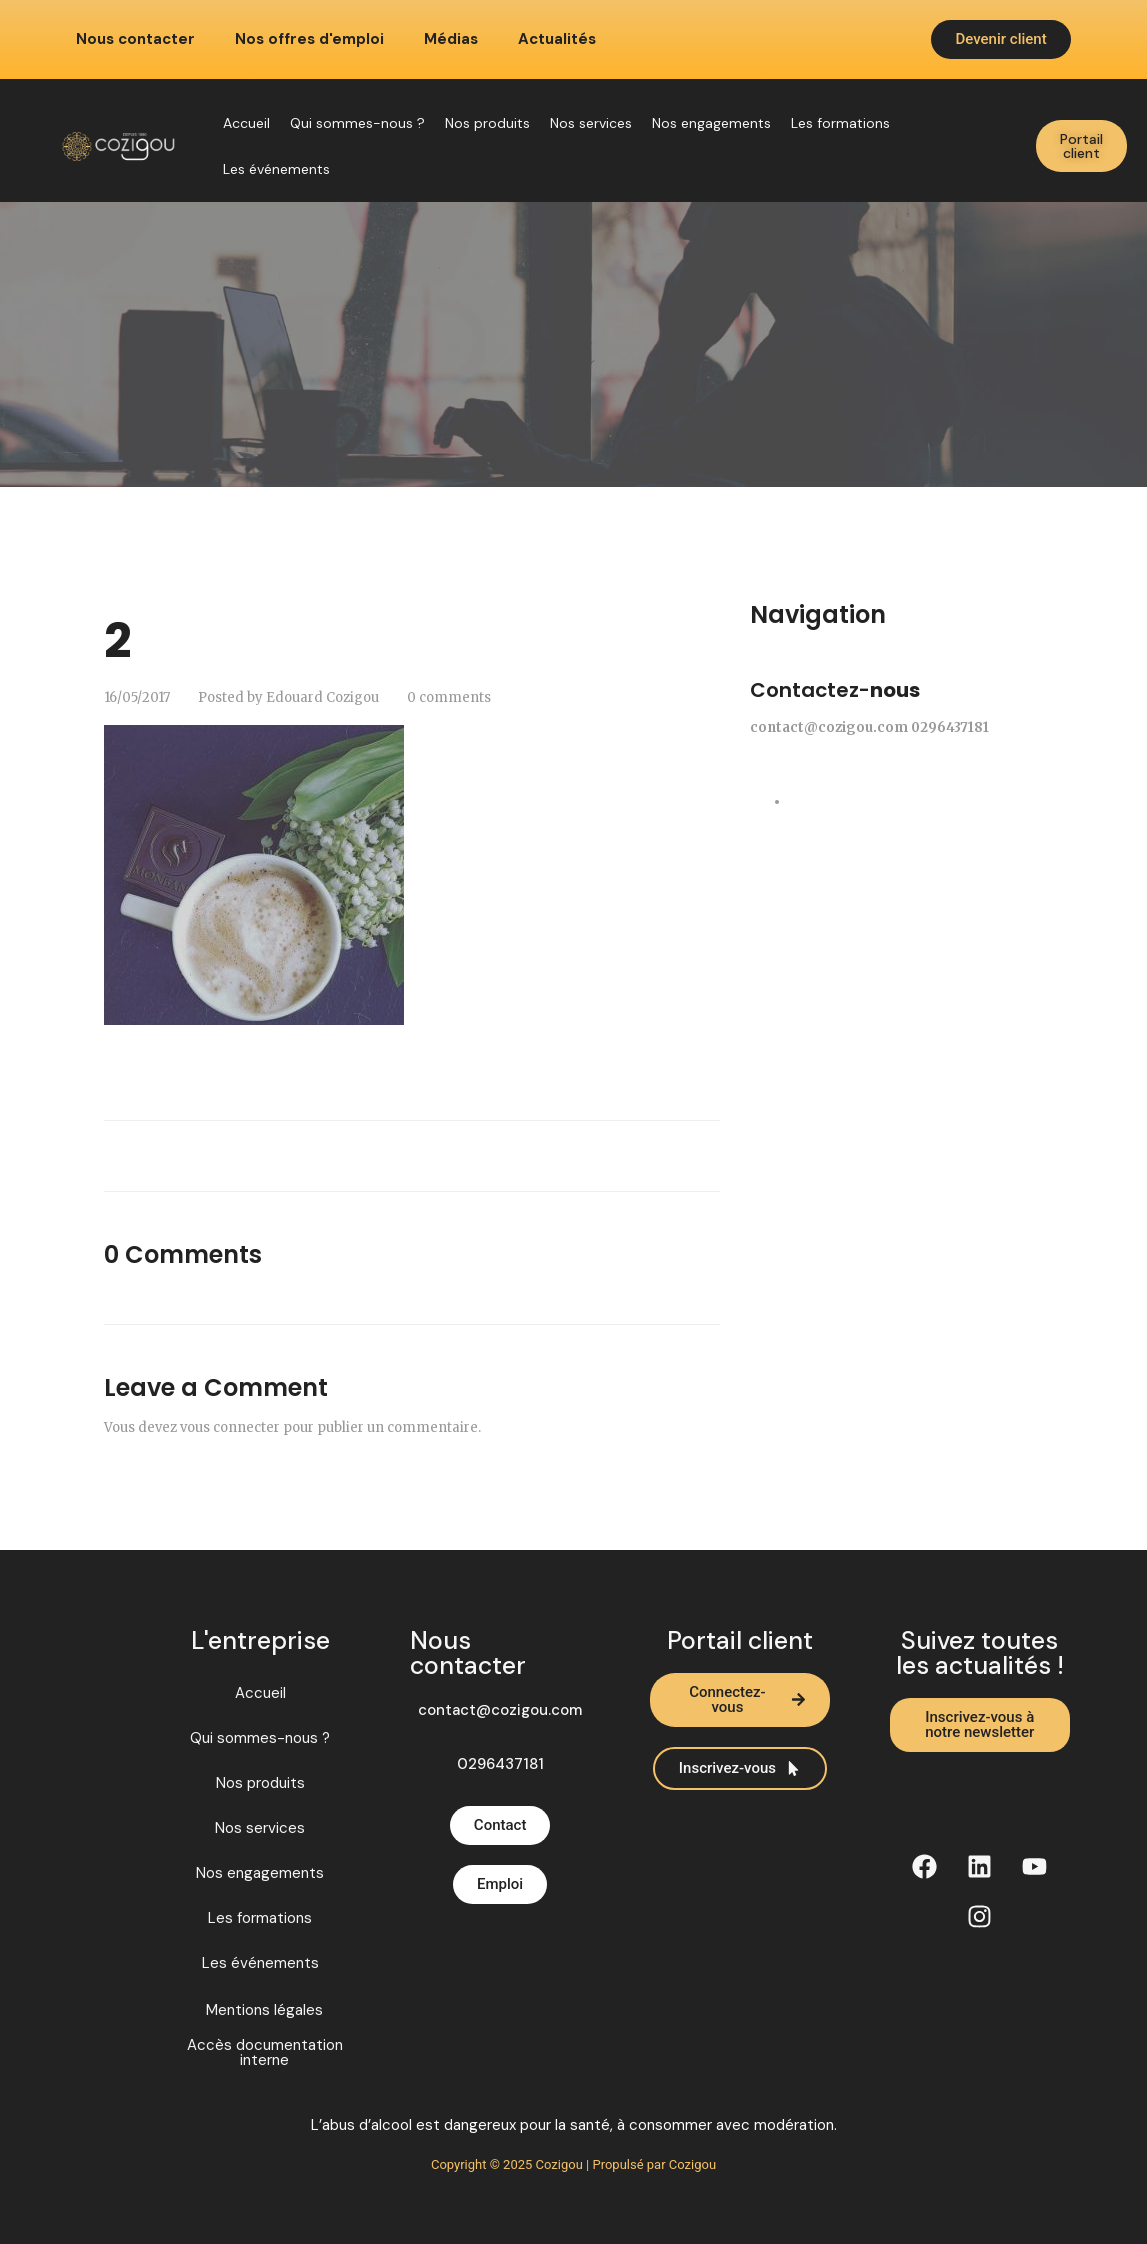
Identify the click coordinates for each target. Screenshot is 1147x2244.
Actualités (557, 39)
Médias (451, 39)
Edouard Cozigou (322, 697)
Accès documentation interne (265, 2053)
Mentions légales (264, 2010)
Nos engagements (711, 123)
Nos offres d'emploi (309, 39)
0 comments (449, 697)
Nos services (591, 123)
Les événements (276, 169)
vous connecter (230, 1427)
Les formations (840, 123)
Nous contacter (135, 39)
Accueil (246, 123)
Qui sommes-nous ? (357, 123)
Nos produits (487, 123)
